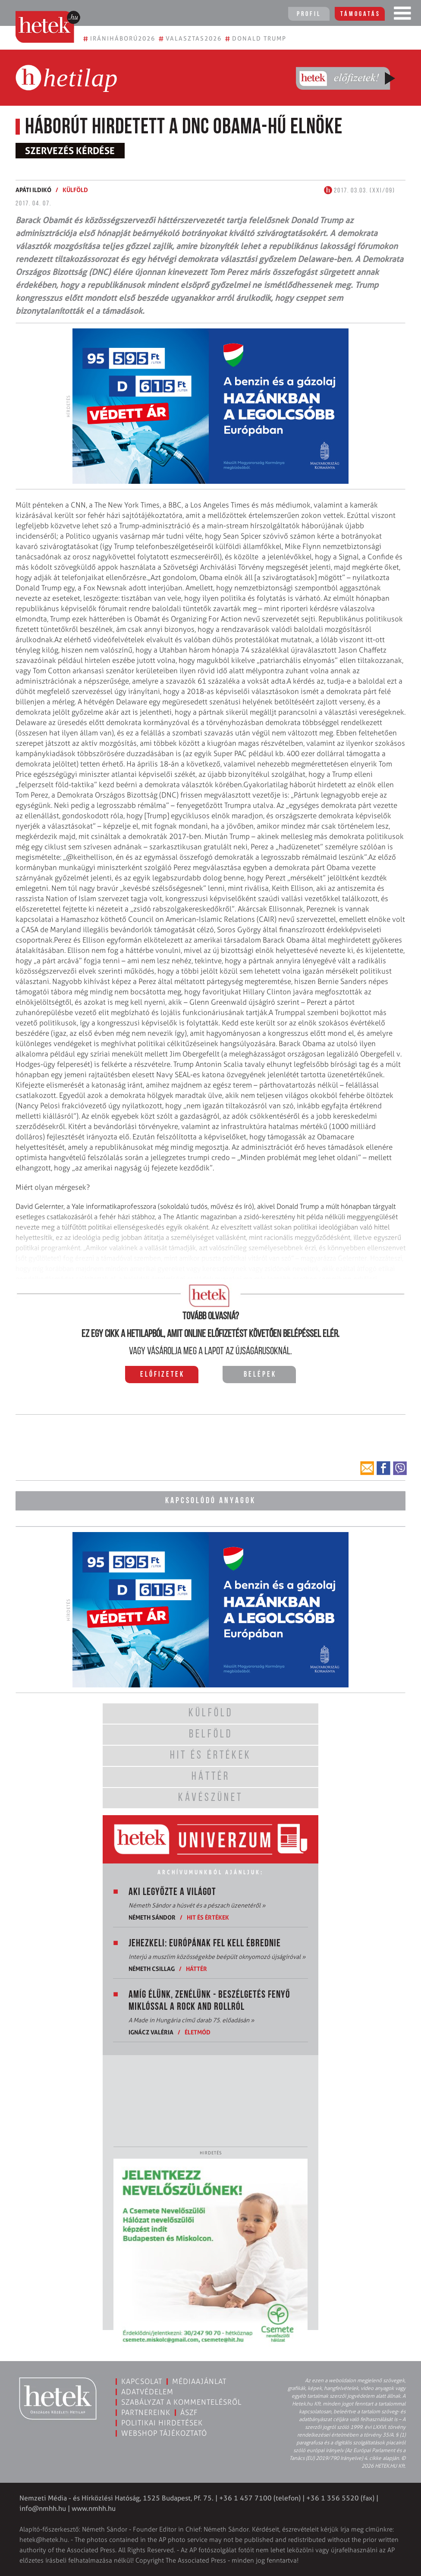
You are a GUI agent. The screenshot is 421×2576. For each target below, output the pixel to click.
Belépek (260, 1375)
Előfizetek (162, 1375)
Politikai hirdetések (162, 2422)
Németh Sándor (152, 1917)
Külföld (75, 189)
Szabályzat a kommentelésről (181, 2402)
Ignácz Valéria (151, 2032)
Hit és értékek (208, 1917)
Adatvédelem (147, 2391)
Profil (309, 14)
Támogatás (360, 14)
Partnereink (145, 2412)
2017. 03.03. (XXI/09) (359, 190)
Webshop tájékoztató (164, 2433)
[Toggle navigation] (402, 15)
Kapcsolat (141, 2381)
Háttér (196, 1968)
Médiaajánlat (199, 2381)
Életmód (197, 2032)
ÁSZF (189, 2412)
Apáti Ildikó (33, 189)
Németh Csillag (152, 1968)
